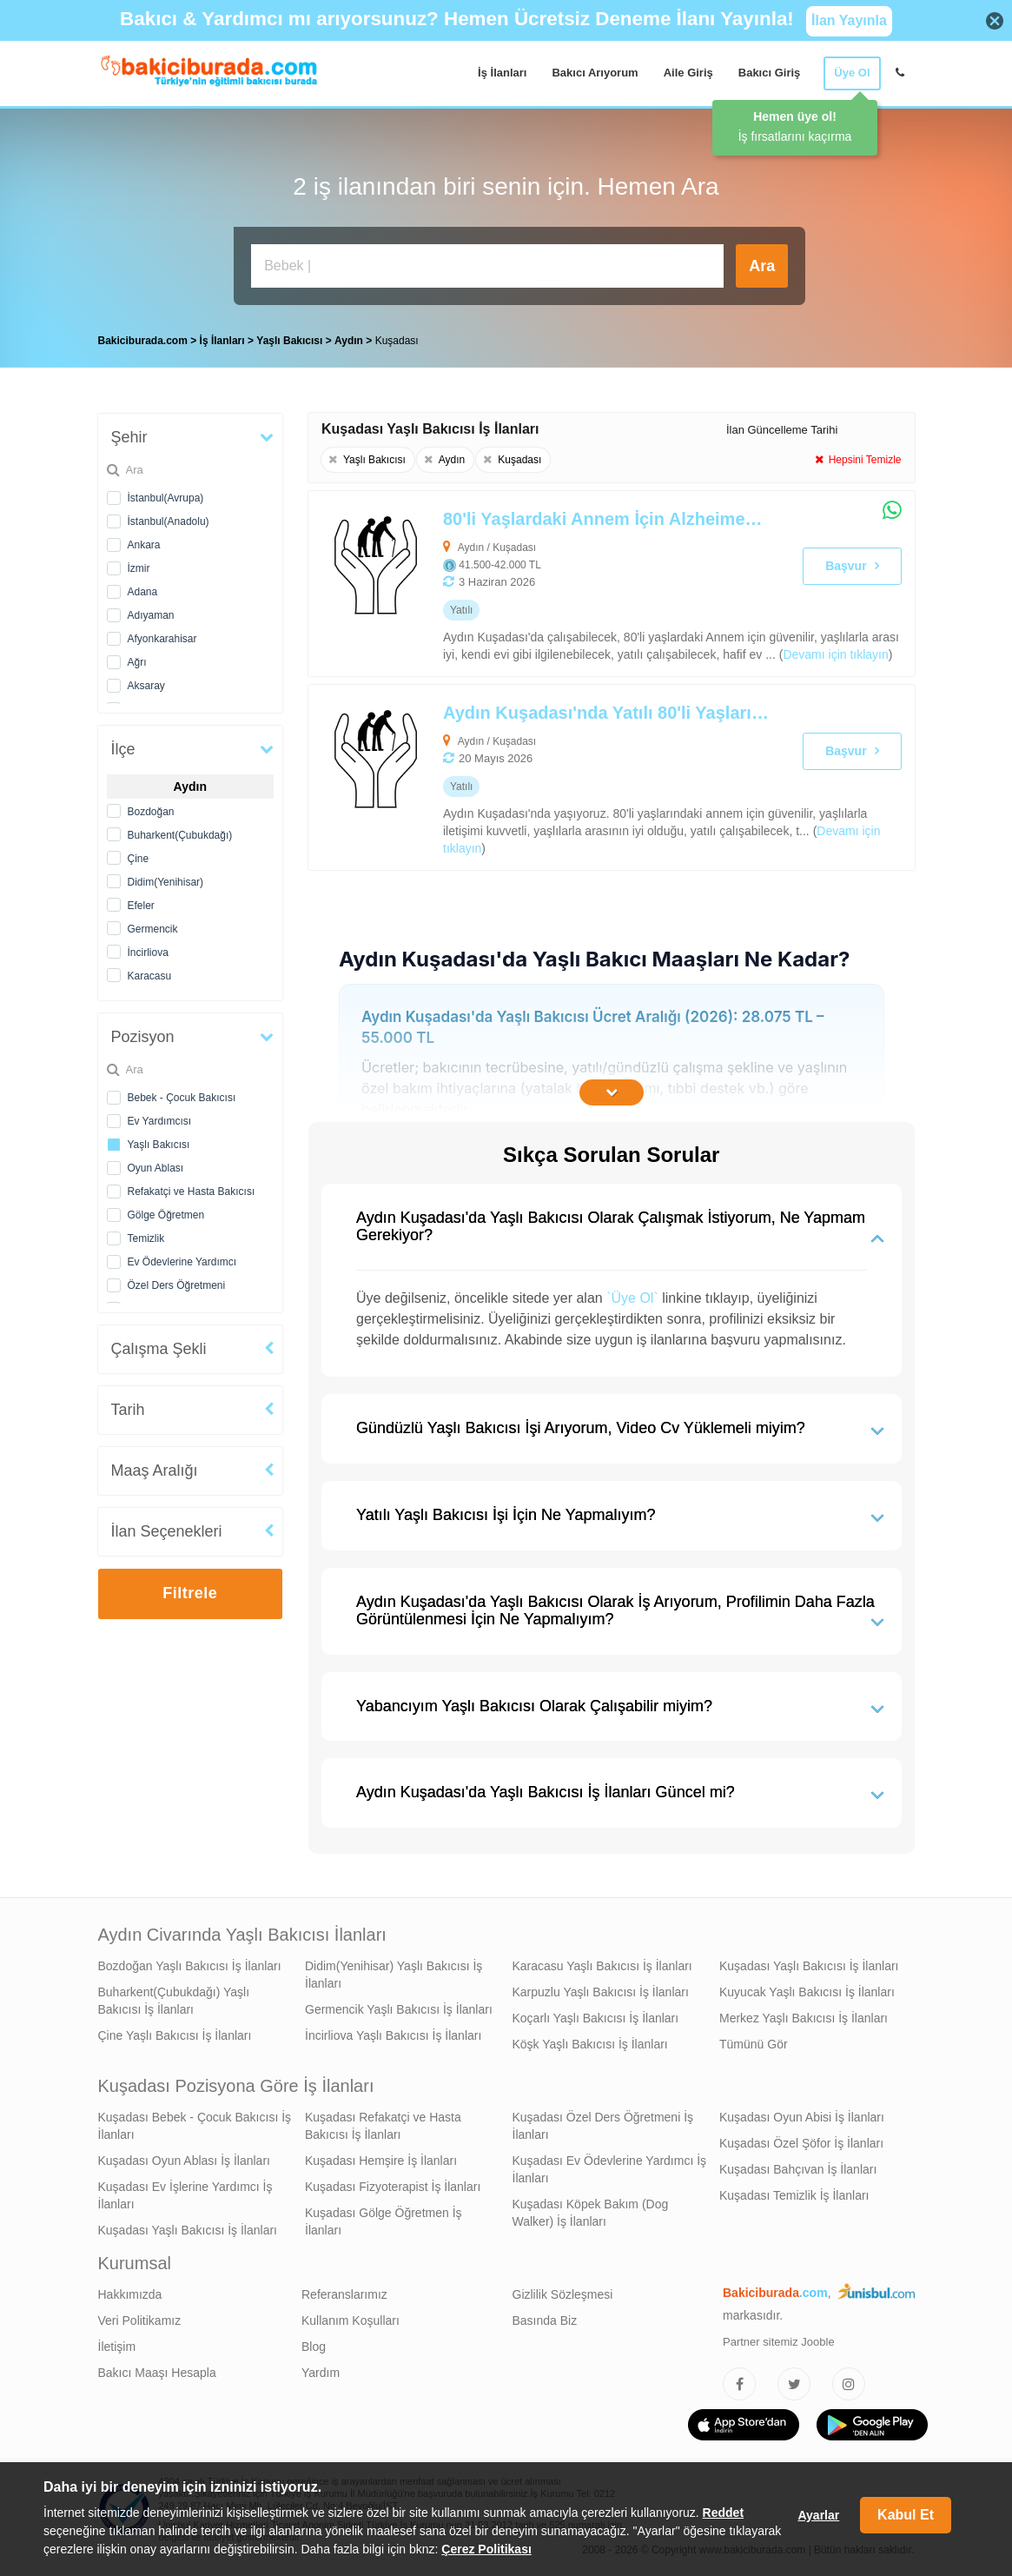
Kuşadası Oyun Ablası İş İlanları (184, 2161)
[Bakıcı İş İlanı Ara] (487, 266)
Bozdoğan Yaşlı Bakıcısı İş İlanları (189, 1966)
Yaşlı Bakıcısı (159, 1145)
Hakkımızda (130, 2294)
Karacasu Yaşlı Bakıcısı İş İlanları (602, 1966)
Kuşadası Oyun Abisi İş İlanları (801, 2117)
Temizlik (146, 1238)
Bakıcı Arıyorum (595, 72)
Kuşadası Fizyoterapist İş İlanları (392, 2187)
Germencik (153, 929)
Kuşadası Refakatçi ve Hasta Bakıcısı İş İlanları (383, 2125)
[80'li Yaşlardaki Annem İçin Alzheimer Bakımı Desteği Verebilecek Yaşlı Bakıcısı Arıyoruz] (550, 583)
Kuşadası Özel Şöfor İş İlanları (801, 2143)
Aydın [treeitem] (350, 341)
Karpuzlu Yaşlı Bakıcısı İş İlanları (601, 1992)
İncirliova (148, 952)
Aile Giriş (688, 72)
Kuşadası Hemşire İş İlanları (381, 2161)
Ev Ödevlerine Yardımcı (182, 1262)
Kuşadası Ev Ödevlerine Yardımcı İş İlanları (610, 2169)
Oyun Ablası (156, 1168)
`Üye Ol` (632, 1298)
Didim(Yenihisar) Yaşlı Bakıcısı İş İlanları (393, 1974)
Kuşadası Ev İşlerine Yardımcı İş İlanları (185, 2195)
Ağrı (137, 662)
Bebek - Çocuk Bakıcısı (182, 1098)
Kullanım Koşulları (350, 2320)
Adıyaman (151, 615)
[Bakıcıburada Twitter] (793, 2383)
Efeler (141, 906)
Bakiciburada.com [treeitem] (143, 341)
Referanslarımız (344, 2294)
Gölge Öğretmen (166, 1215)
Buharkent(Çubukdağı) (180, 835)
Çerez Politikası (486, 2549)
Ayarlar (818, 2515)
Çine (138, 859)
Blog (313, 2347)
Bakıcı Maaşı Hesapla (157, 2373)
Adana (143, 592)
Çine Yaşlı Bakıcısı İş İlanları (175, 2035)
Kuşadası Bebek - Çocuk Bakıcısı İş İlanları (195, 2125)
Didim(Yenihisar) (166, 882)
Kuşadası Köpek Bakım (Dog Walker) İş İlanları (591, 2212)
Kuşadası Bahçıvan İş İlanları (797, 2169)
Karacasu (150, 976)
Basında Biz (545, 2320)
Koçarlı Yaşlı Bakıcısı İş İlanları (596, 2018)
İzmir (139, 568)
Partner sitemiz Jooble (779, 2341)
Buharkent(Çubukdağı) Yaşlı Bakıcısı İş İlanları (174, 2000)
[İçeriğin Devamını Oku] (611, 1092)
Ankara (144, 545)
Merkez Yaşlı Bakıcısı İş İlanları (803, 2018)
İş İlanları (502, 72)
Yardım (320, 2373)
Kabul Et (905, 2514)
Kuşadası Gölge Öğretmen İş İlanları (383, 2221)
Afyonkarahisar (162, 639)
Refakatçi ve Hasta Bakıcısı (191, 1191)
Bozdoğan (151, 812)
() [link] (836, 654)
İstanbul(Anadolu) (168, 521)
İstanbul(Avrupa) (166, 498)
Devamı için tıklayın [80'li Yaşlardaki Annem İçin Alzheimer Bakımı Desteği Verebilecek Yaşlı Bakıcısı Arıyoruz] (835, 654)
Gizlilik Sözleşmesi (563, 2294)
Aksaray (146, 686)
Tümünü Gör (753, 2044)
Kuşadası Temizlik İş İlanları (794, 2195)
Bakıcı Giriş (769, 72)
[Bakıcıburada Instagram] (848, 2383)
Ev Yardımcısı (160, 1121)
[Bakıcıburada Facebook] (739, 2383)
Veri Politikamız (140, 2320)
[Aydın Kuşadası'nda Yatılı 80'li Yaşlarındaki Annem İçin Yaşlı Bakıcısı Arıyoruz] (550, 777)
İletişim (117, 2347)
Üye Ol (852, 72)
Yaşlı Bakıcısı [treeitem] (290, 341)
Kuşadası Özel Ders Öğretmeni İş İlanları (603, 2125)
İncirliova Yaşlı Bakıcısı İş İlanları (393, 2035)
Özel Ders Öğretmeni (177, 1285)
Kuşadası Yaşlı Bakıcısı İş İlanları (808, 1966)
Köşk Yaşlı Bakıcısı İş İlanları (590, 2044)
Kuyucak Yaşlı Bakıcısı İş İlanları (807, 1992)
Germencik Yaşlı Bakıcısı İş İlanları (399, 2009)
